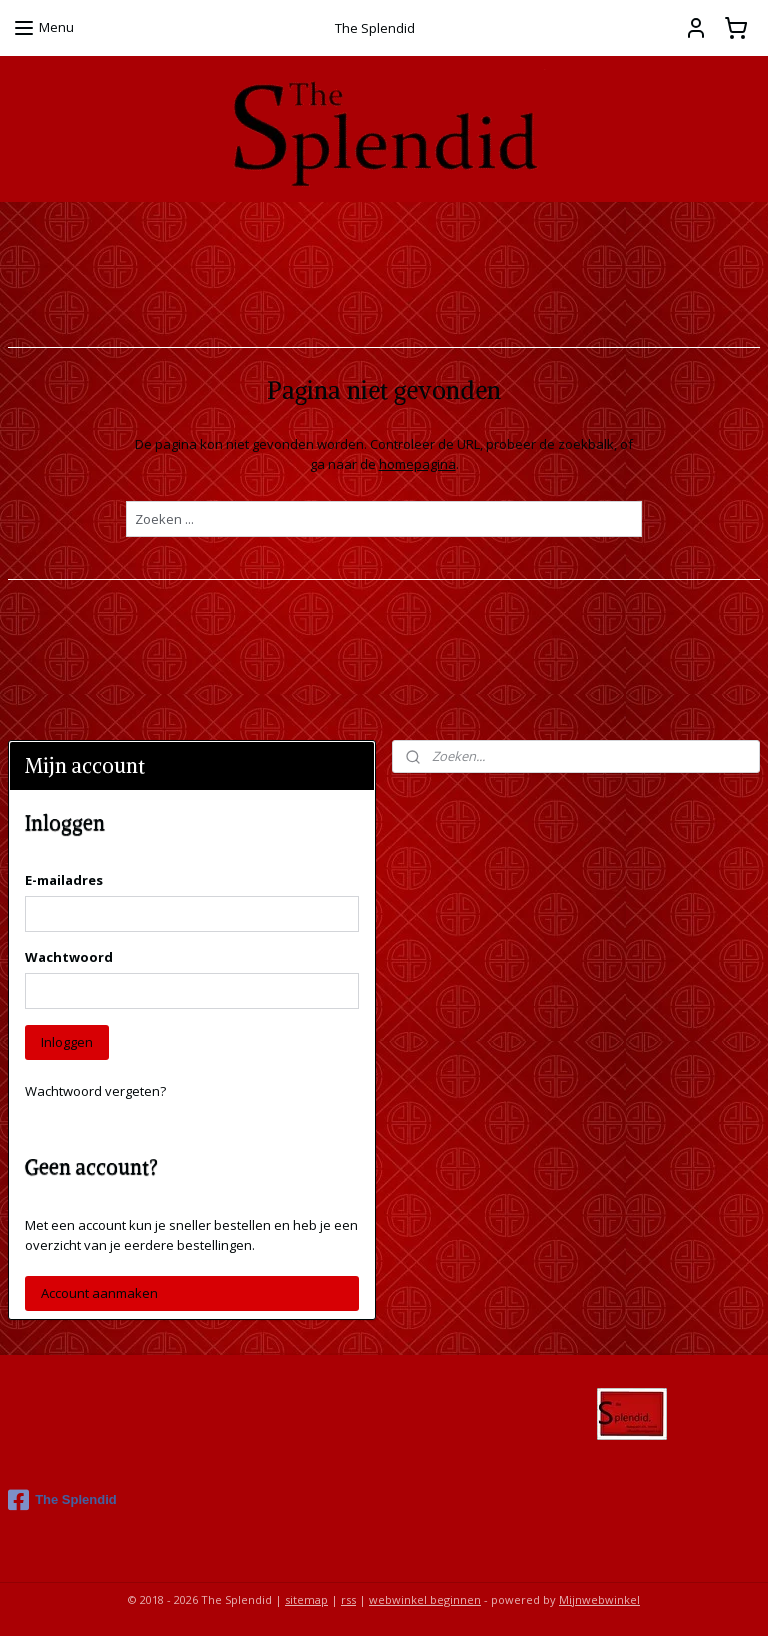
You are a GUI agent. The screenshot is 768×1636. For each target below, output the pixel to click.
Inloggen (67, 1042)
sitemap (306, 1599)
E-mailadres (64, 880)
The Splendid (62, 1500)
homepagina (417, 464)
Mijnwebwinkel (599, 1599)
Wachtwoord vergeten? (95, 1091)
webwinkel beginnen (425, 1599)
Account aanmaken (99, 1293)
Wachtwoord (69, 957)
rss (348, 1599)
